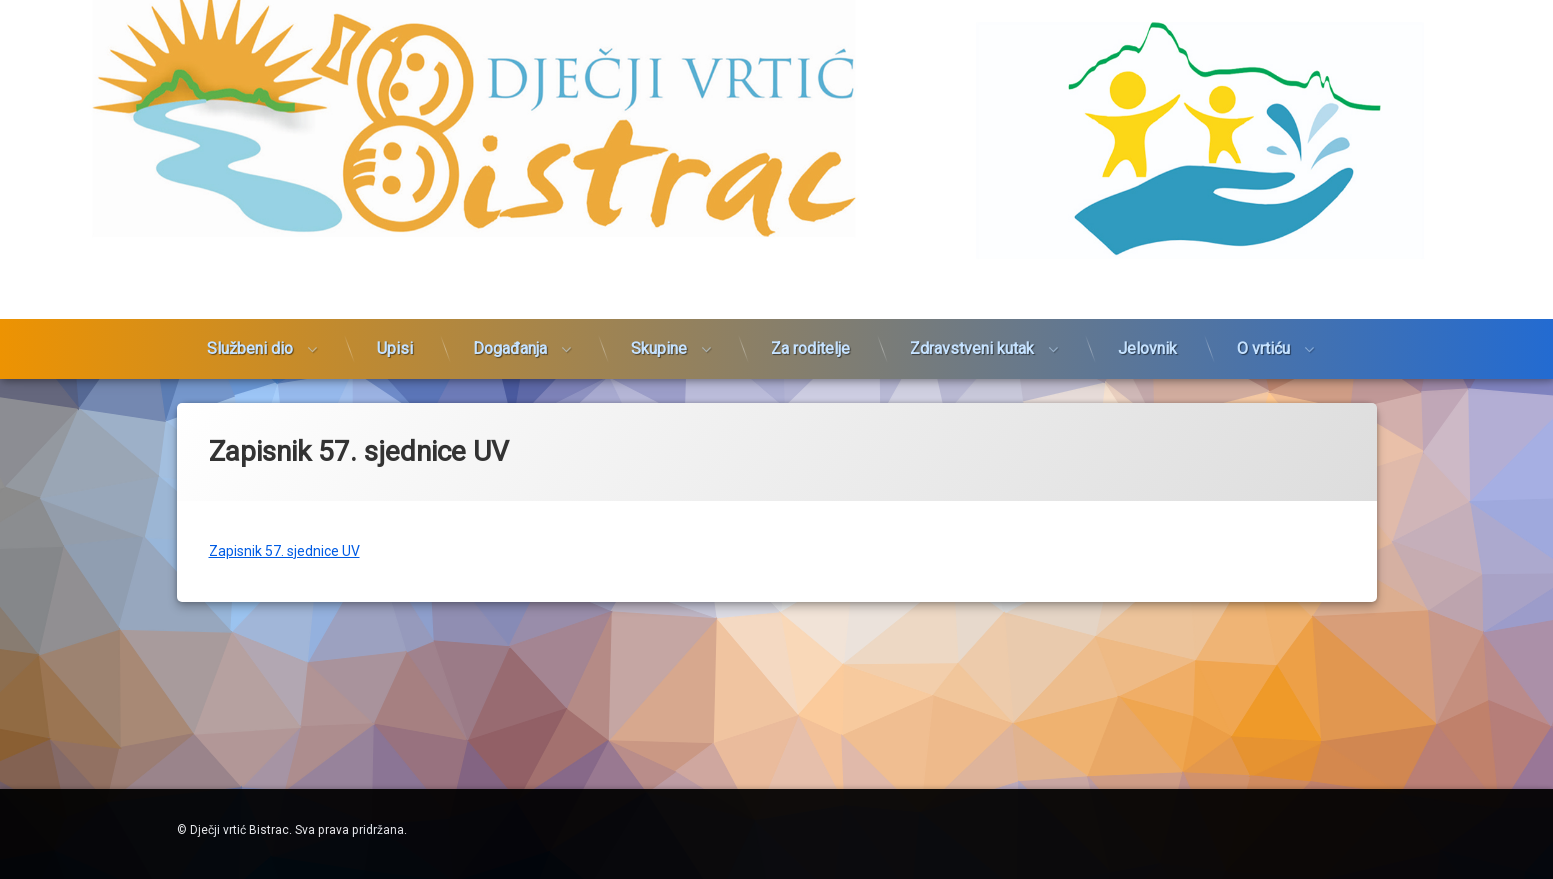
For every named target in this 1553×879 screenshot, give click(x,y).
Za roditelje (810, 331)
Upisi (395, 331)
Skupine (659, 331)
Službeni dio (250, 331)
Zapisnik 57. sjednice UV (284, 542)
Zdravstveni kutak (972, 331)
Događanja (510, 331)
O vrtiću (1263, 331)
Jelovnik (1147, 331)
